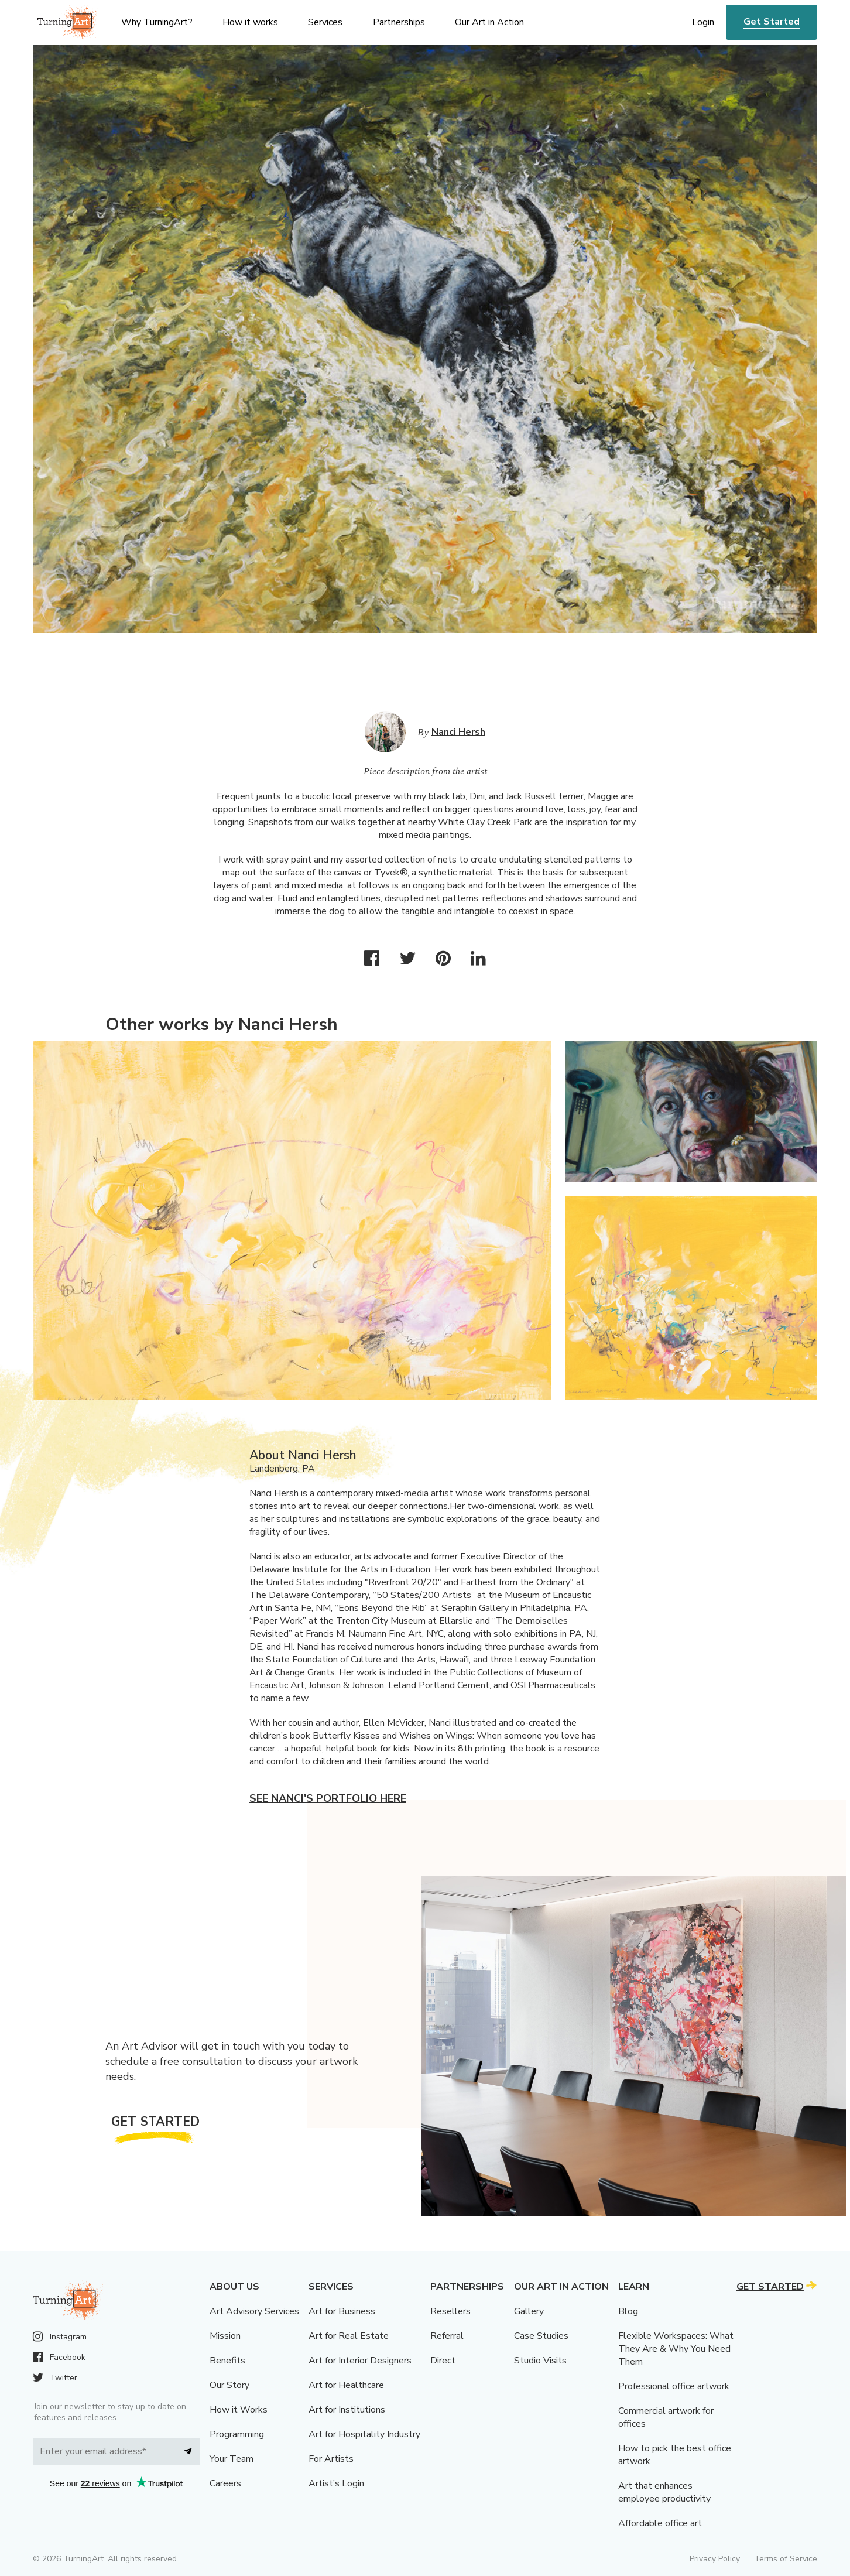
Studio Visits (540, 2360)
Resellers (450, 2311)
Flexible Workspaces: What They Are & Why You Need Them (676, 2348)
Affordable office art (660, 2523)
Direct (442, 2360)
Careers (225, 2483)
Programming (237, 2434)
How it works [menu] (250, 22)
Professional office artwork (673, 2386)
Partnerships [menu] (399, 22)
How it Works (239, 2409)
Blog (628, 2311)
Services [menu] (325, 22)
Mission (225, 2335)
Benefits (227, 2360)
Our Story (229, 2385)
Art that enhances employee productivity (664, 2492)
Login (703, 22)
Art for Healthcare (346, 2385)
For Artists (331, 2458)
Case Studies (541, 2335)
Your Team (231, 2458)
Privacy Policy (715, 2558)
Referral (447, 2335)
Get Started (771, 21)
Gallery (529, 2311)
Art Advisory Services (254, 2311)
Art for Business (342, 2311)
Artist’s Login (336, 2483)
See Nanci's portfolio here (327, 1798)
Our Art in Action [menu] (489, 22)
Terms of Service (785, 2558)
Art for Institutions (347, 2409)
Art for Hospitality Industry (364, 2434)
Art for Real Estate (349, 2335)
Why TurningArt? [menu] (157, 22)
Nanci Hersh (458, 732)
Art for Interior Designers (360, 2360)
